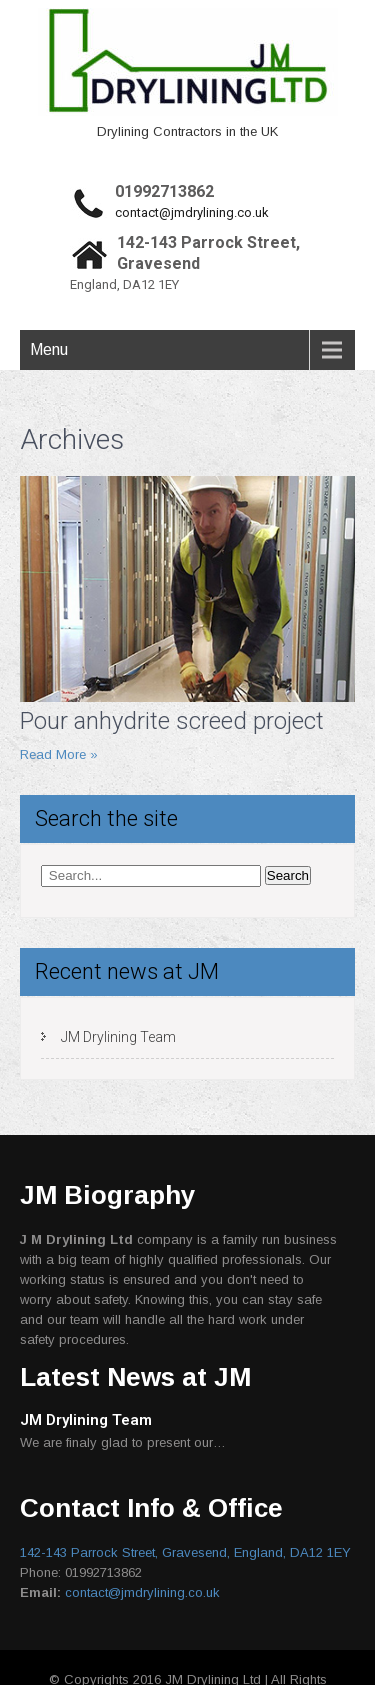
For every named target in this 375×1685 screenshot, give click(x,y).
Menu (49, 349)
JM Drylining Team (118, 1037)
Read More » (59, 754)
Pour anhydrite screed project (172, 721)
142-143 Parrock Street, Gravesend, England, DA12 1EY (185, 1552)
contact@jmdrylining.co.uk (192, 212)
